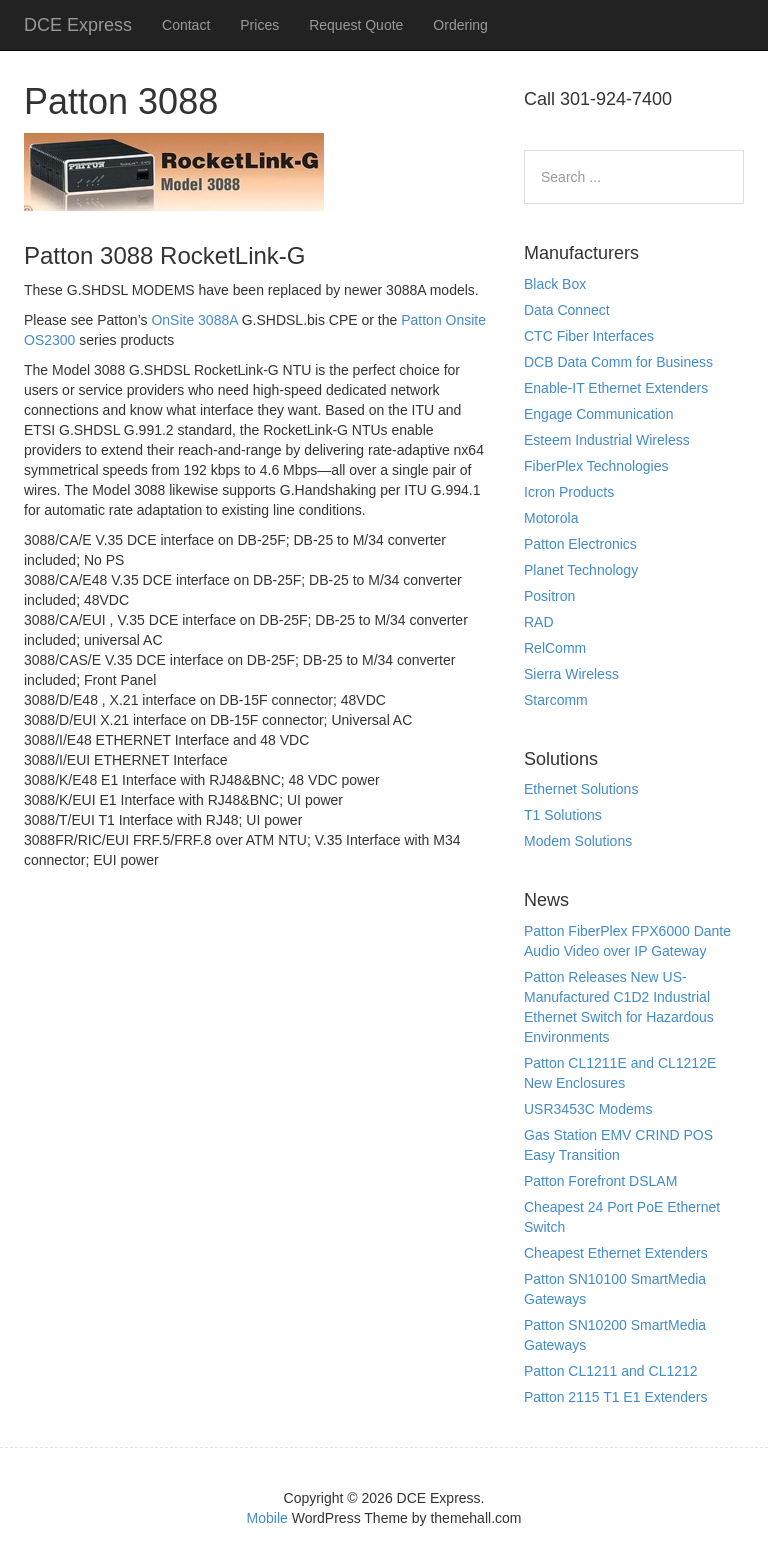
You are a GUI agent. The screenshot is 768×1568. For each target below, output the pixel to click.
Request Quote (356, 25)
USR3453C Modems (588, 1109)
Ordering (460, 25)
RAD (539, 622)
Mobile (267, 1518)
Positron (549, 596)
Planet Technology (581, 570)
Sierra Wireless (571, 674)
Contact (186, 25)
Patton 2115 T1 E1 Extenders (615, 1397)
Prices (259, 25)
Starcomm (556, 700)
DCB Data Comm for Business (618, 362)
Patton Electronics (580, 544)
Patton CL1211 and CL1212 (611, 1371)
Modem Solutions (578, 841)
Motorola (551, 518)
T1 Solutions (563, 815)
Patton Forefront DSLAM (600, 1181)
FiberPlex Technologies (596, 466)
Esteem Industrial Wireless (607, 440)
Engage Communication (598, 414)
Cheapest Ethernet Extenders (616, 1253)
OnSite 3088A (194, 320)
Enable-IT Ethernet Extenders (616, 388)
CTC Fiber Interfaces (589, 336)
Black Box (555, 284)
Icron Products (569, 492)
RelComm (555, 648)
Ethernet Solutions (581, 789)
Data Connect (567, 310)
